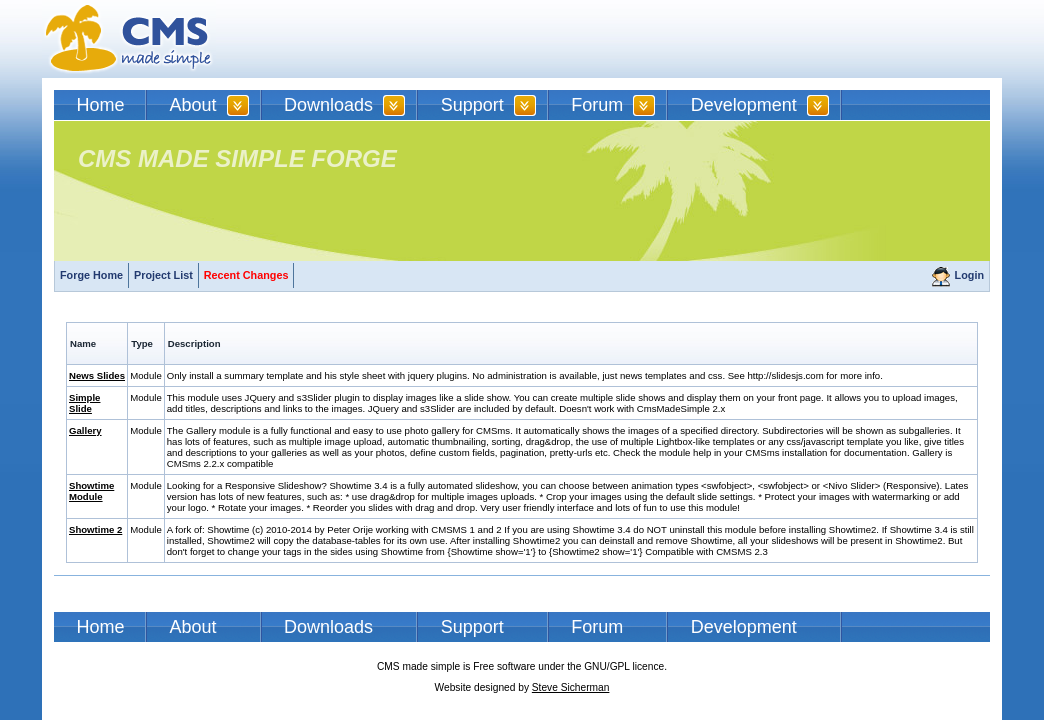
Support (472, 105)
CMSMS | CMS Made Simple (129, 39)
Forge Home (91, 275)
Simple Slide (84, 403)
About (193, 105)
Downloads (328, 105)
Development (744, 105)
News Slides (97, 375)
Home (101, 105)
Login (969, 275)
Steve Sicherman (571, 687)
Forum (597, 105)
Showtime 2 (95, 529)
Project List (163, 275)
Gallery (85, 430)
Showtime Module (91, 491)
